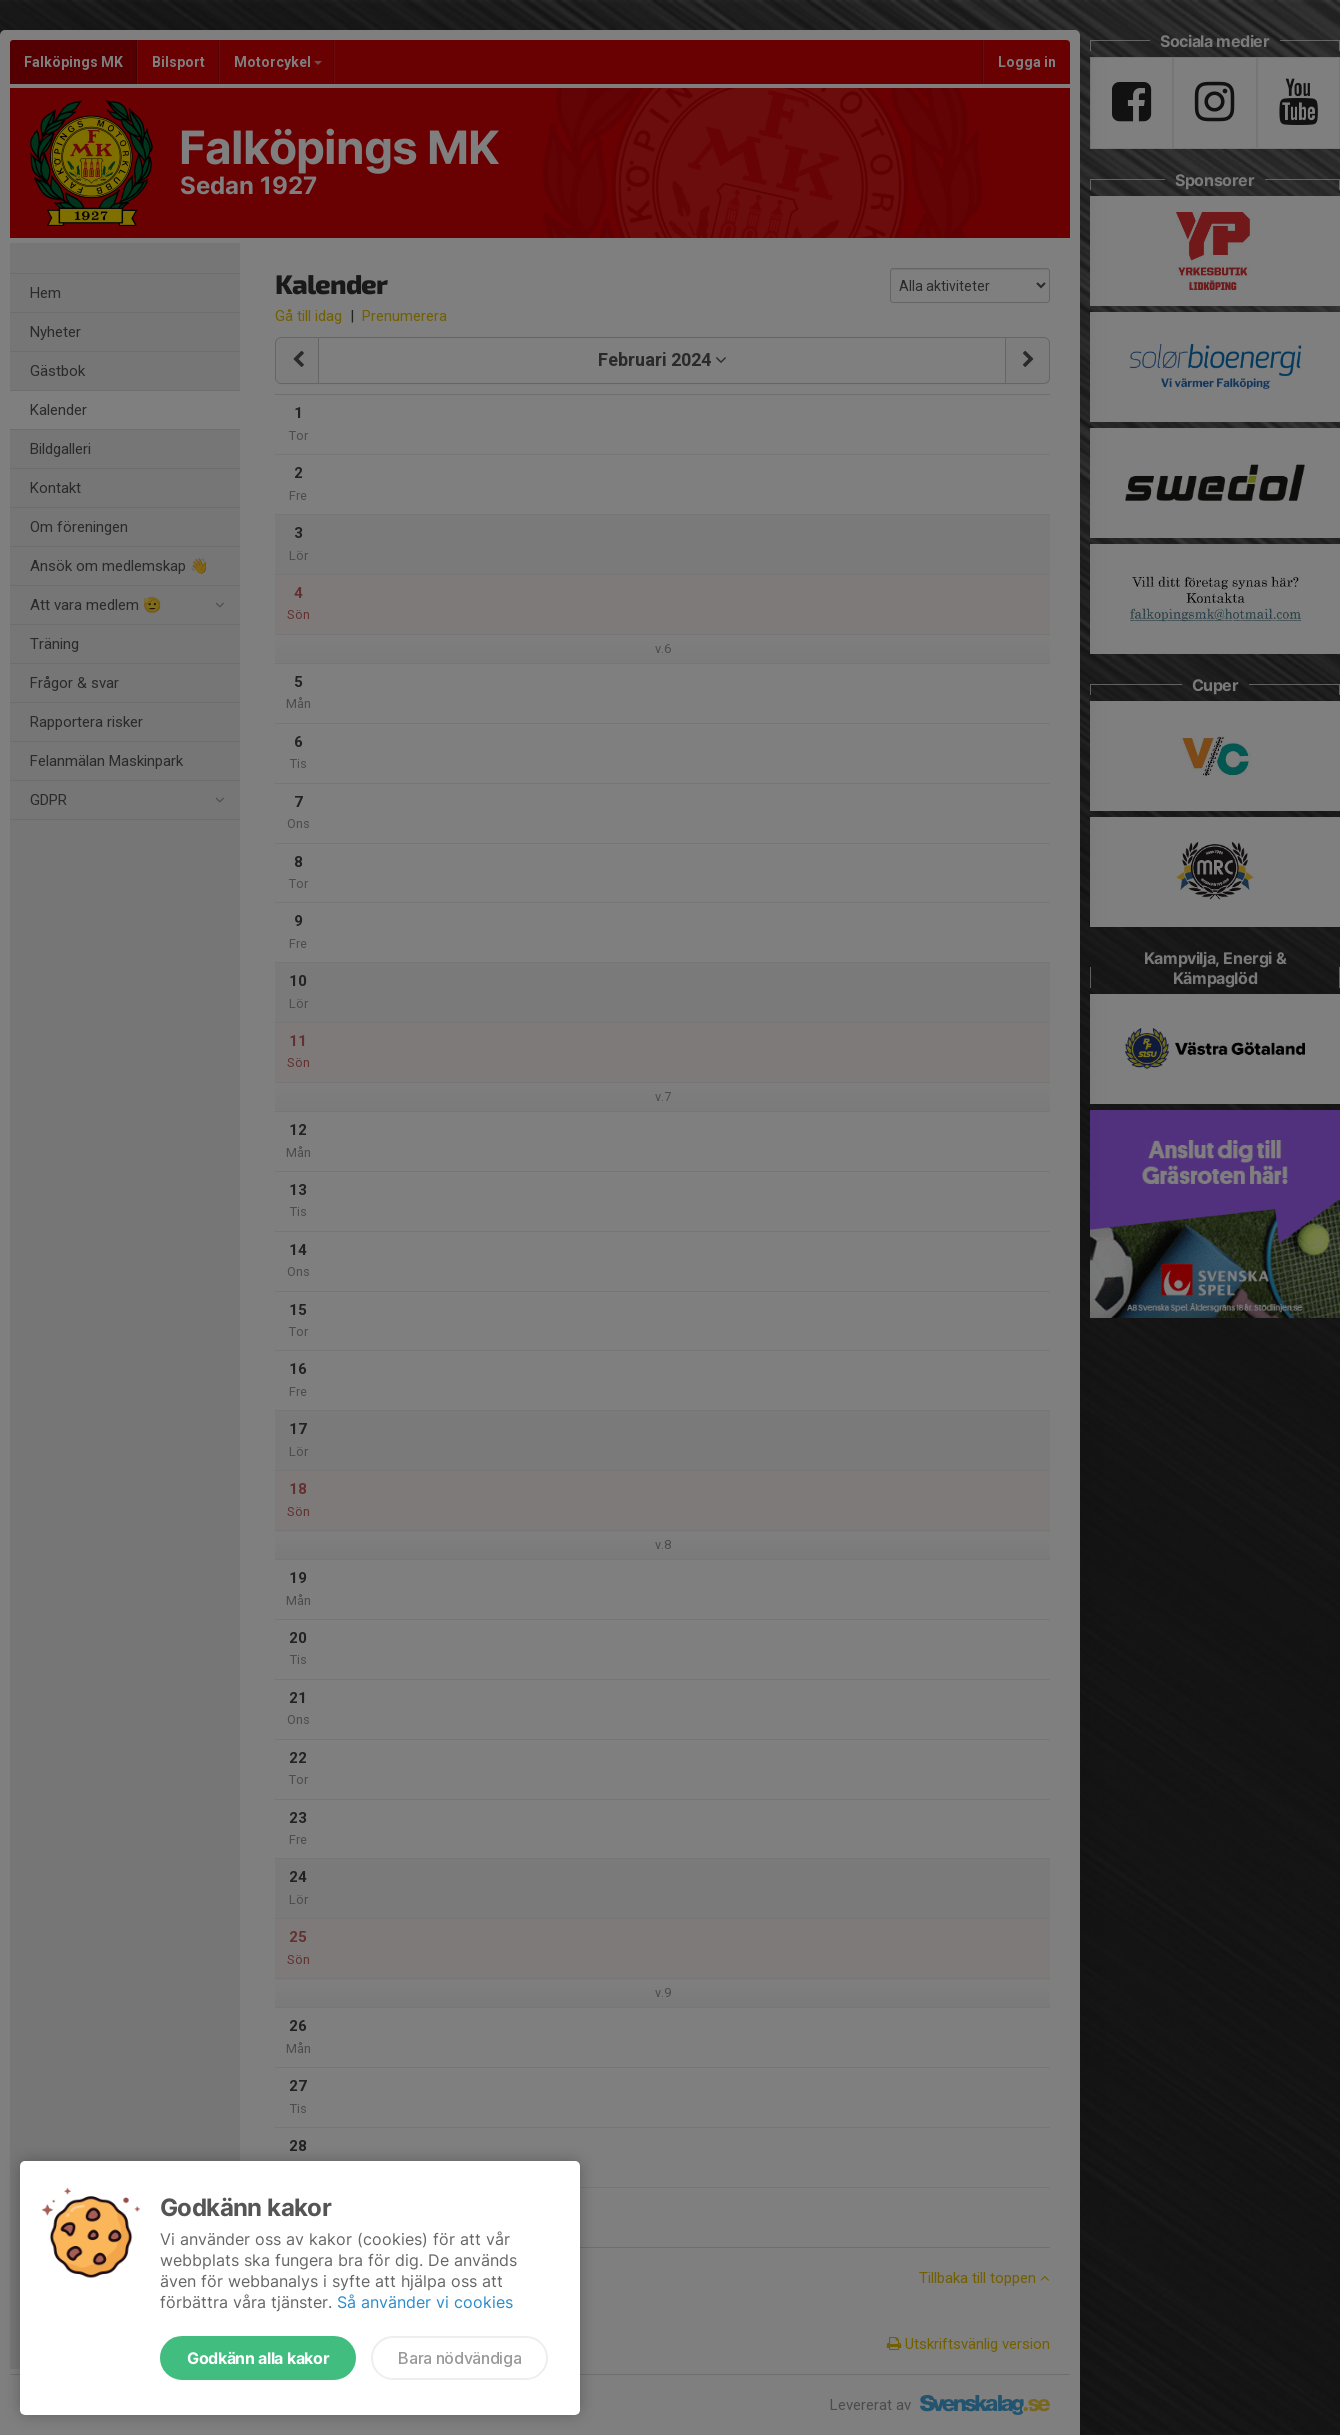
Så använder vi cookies (425, 2302)
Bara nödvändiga (459, 2358)
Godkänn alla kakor (258, 2358)
